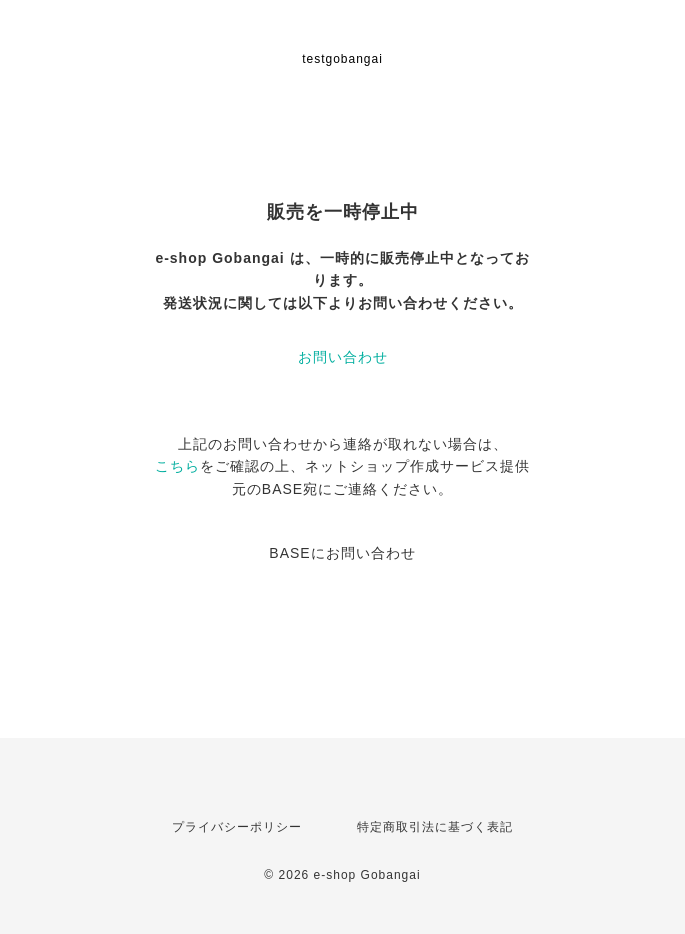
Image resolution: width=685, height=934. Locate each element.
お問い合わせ (343, 357)
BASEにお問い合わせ (342, 553)
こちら (177, 466)
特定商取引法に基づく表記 (435, 827)
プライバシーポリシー (237, 827)
